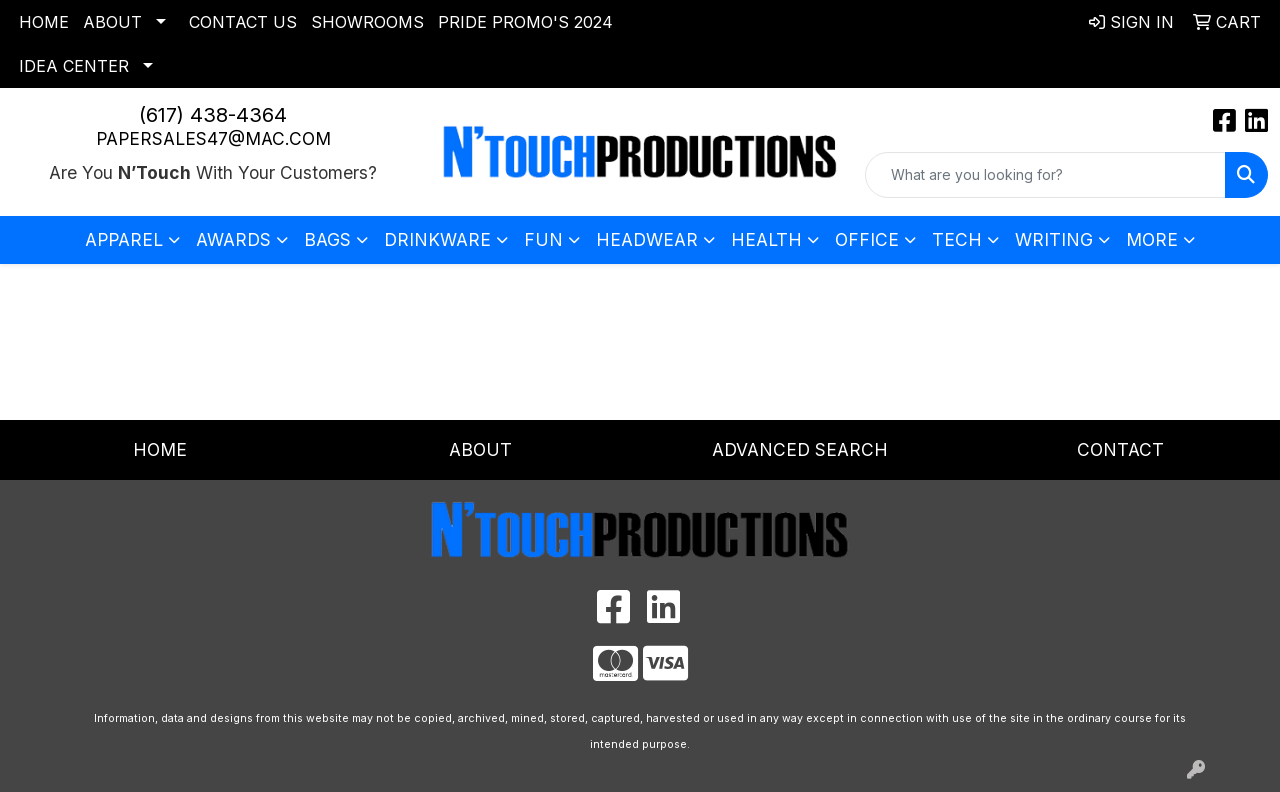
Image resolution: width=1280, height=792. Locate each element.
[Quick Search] (1045, 175)
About (112, 22)
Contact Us (243, 22)
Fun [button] (543, 239)
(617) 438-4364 (213, 115)
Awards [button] (233, 239)
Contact (1120, 449)
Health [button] (766, 239)
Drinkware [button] (437, 239)
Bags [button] (327, 239)
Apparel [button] (124, 239)
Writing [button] (1054, 239)
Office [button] (867, 239)
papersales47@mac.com (213, 138)
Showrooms (367, 22)
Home (44, 22)
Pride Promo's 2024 (525, 22)
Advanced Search (800, 449)
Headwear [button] (647, 239)
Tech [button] (957, 239)
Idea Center (74, 66)
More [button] (1152, 239)
